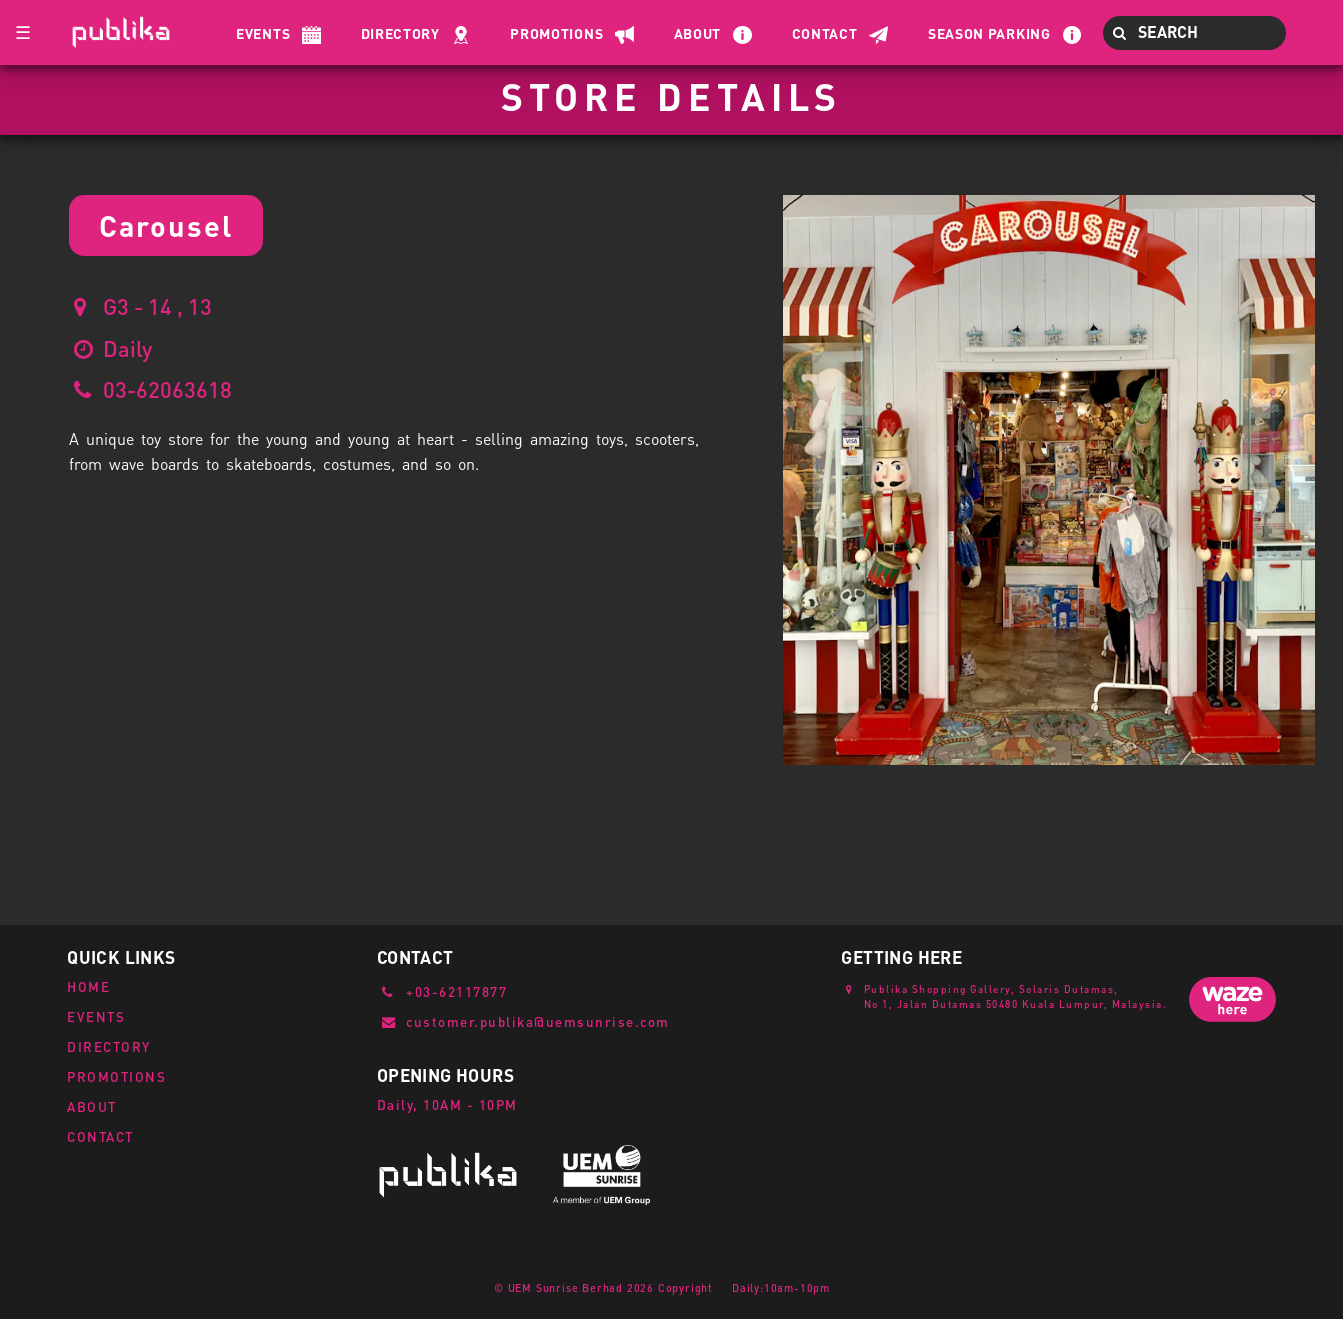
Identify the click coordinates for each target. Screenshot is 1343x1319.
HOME (88, 986)
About (698, 33)
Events (263, 33)
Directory (400, 33)
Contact (825, 33)
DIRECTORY (109, 1046)
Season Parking (989, 33)
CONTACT (100, 1136)
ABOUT (92, 1106)
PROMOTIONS (116, 1076)
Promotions (556, 33)
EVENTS (96, 1016)
